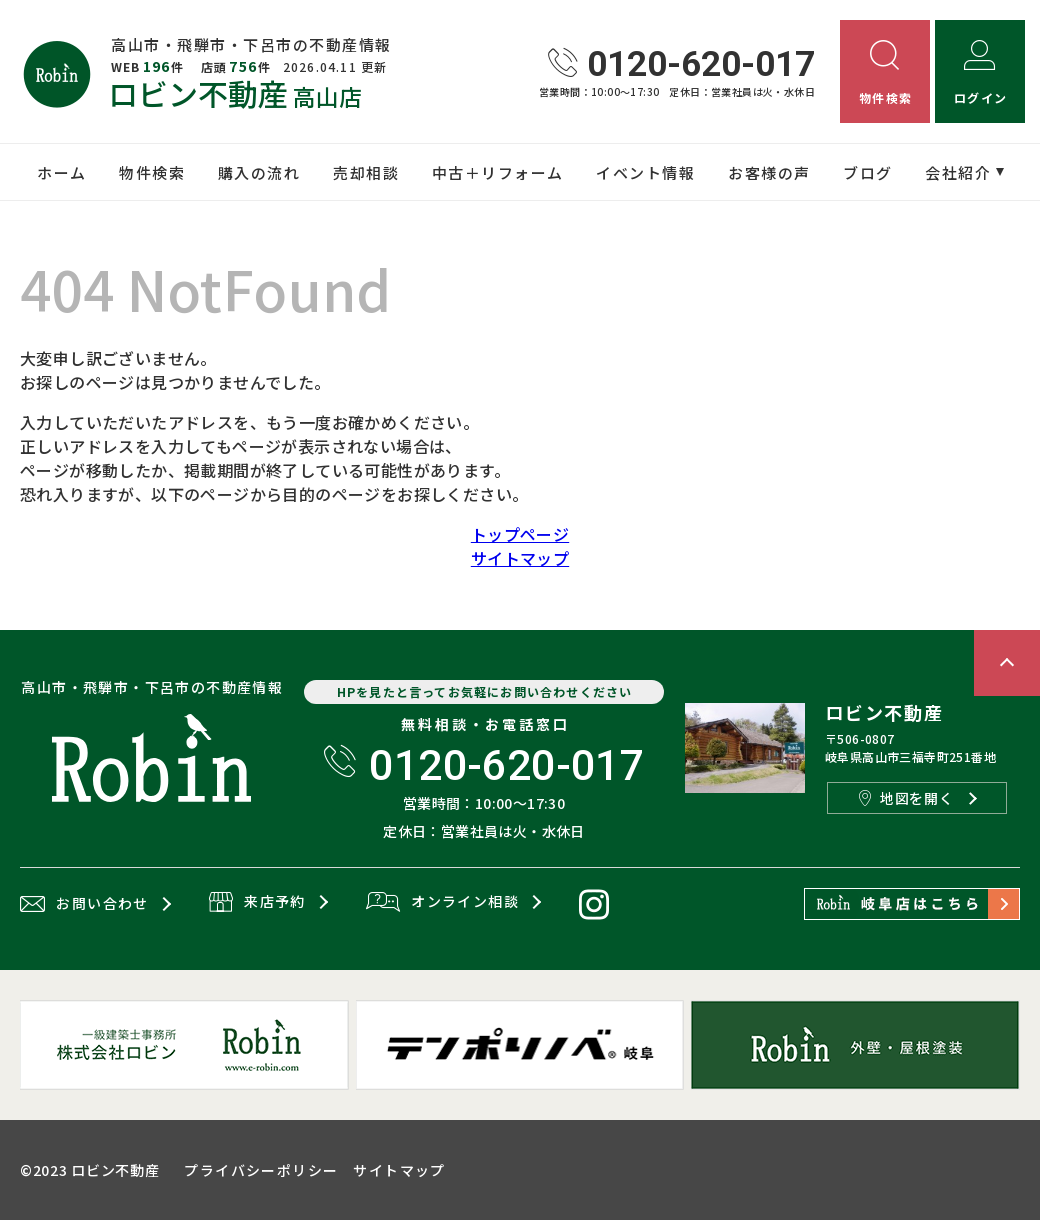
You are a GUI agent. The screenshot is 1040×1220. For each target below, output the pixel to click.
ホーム (62, 172)
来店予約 (257, 903)
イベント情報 (645, 172)
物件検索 (152, 172)
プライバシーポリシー (261, 1170)
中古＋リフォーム (498, 172)
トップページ (520, 534)
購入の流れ (259, 172)
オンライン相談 (442, 903)
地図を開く (906, 798)
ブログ (868, 172)
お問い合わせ (84, 904)
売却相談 (366, 172)
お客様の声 (769, 172)
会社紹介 (958, 172)
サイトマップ (520, 558)
